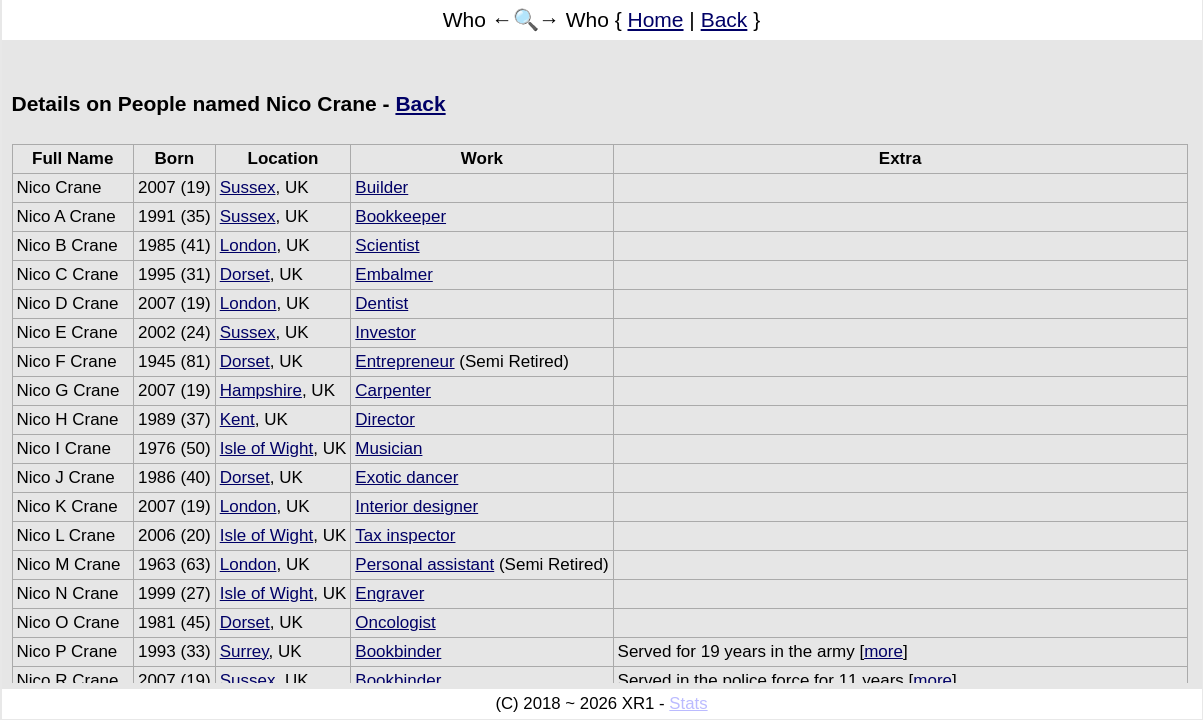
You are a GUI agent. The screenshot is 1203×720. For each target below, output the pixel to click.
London (248, 245)
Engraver (389, 593)
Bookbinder (398, 651)
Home (656, 19)
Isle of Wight (267, 448)
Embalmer (393, 274)
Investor (385, 332)
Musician (388, 448)
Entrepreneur (404, 361)
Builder (381, 187)
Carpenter (393, 390)
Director (385, 419)
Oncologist (395, 622)
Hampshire (261, 390)
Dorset (245, 274)
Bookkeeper (400, 216)
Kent (237, 419)
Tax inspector (405, 535)
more (883, 651)
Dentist (381, 303)
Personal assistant (424, 564)
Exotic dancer (406, 477)
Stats (688, 703)
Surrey (244, 651)
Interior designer (416, 506)
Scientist (387, 245)
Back (724, 19)
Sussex (248, 187)
